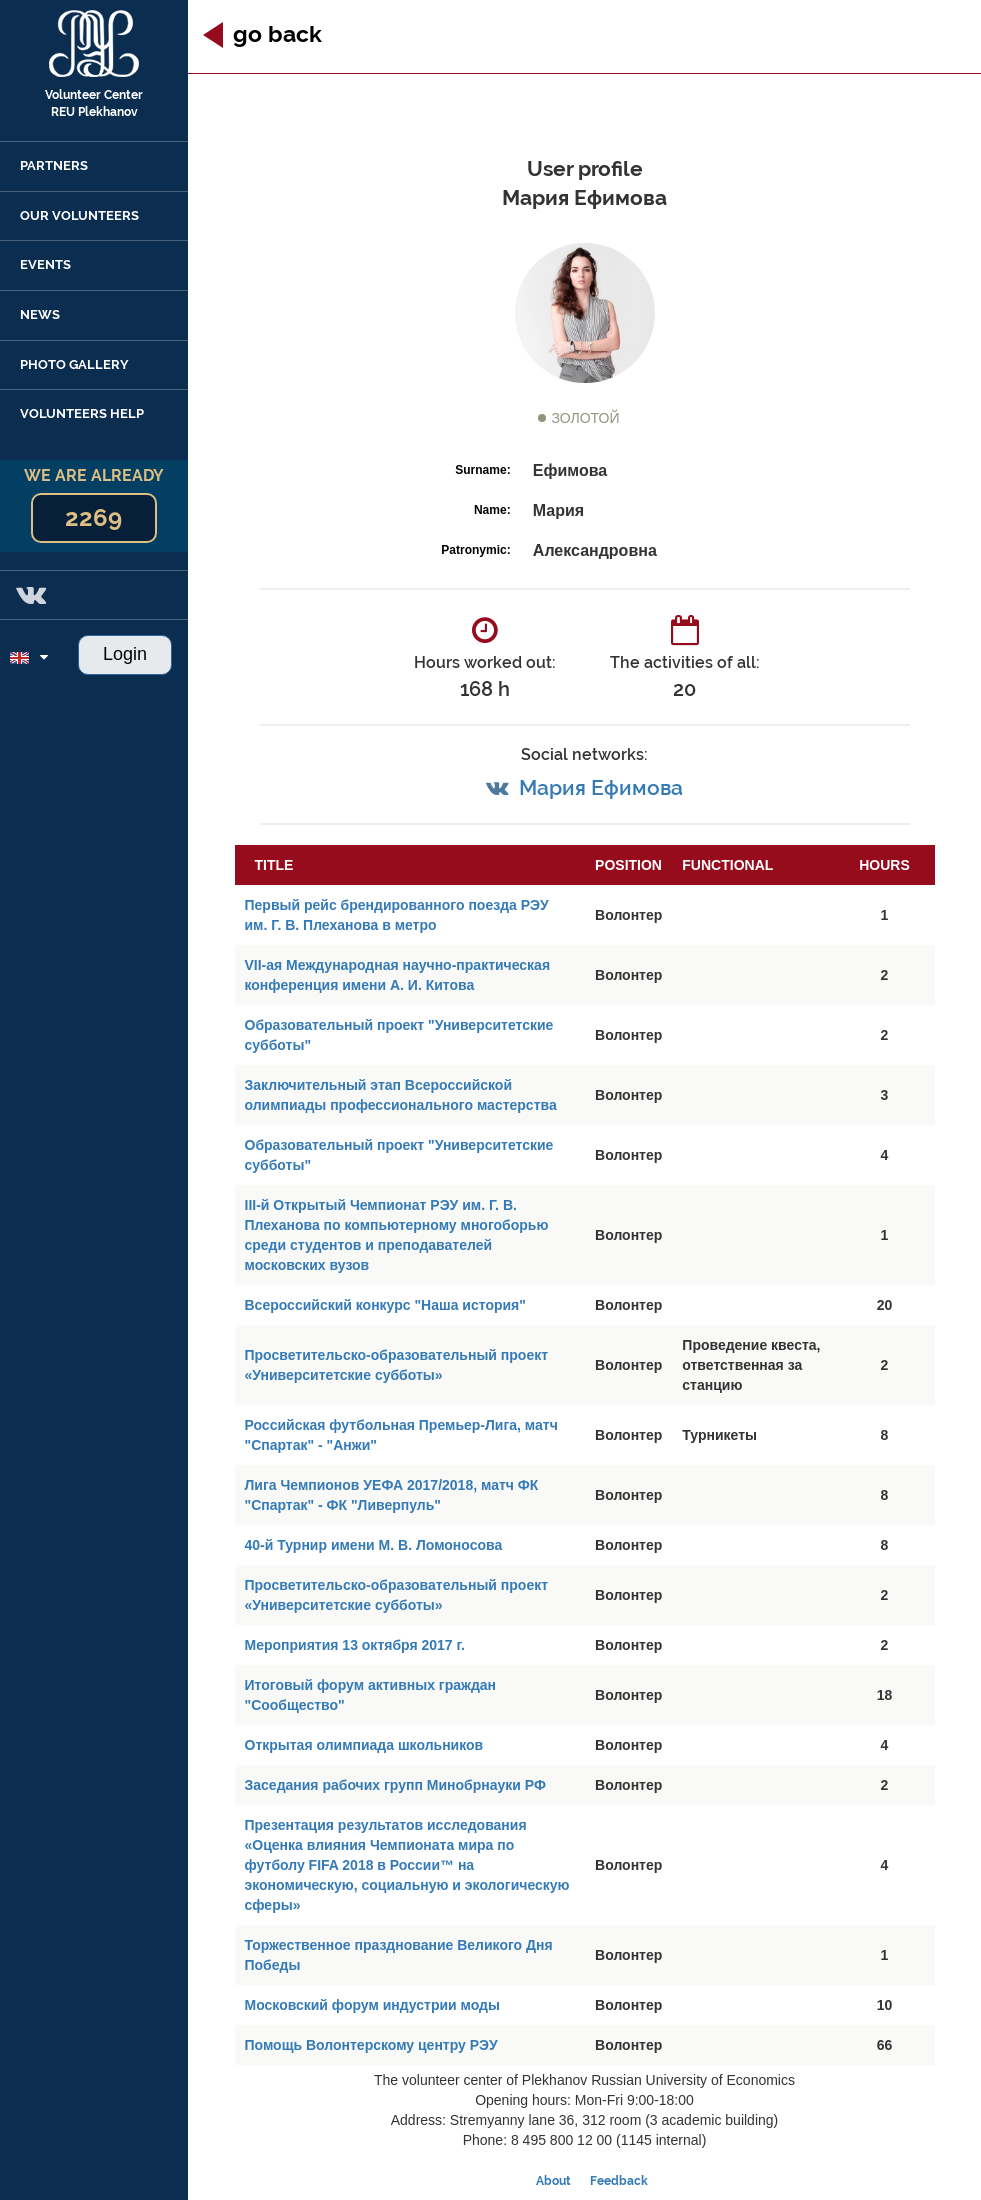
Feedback (619, 2181)
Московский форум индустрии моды (372, 2005)
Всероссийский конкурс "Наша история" (385, 1305)
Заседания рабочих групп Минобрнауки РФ (395, 1785)
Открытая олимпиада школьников (364, 1745)
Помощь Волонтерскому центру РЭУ (371, 2045)
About (553, 2181)
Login (125, 654)
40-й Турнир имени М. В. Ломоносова (374, 1545)
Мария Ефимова (601, 787)
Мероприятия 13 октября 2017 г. (355, 1645)
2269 (93, 517)
